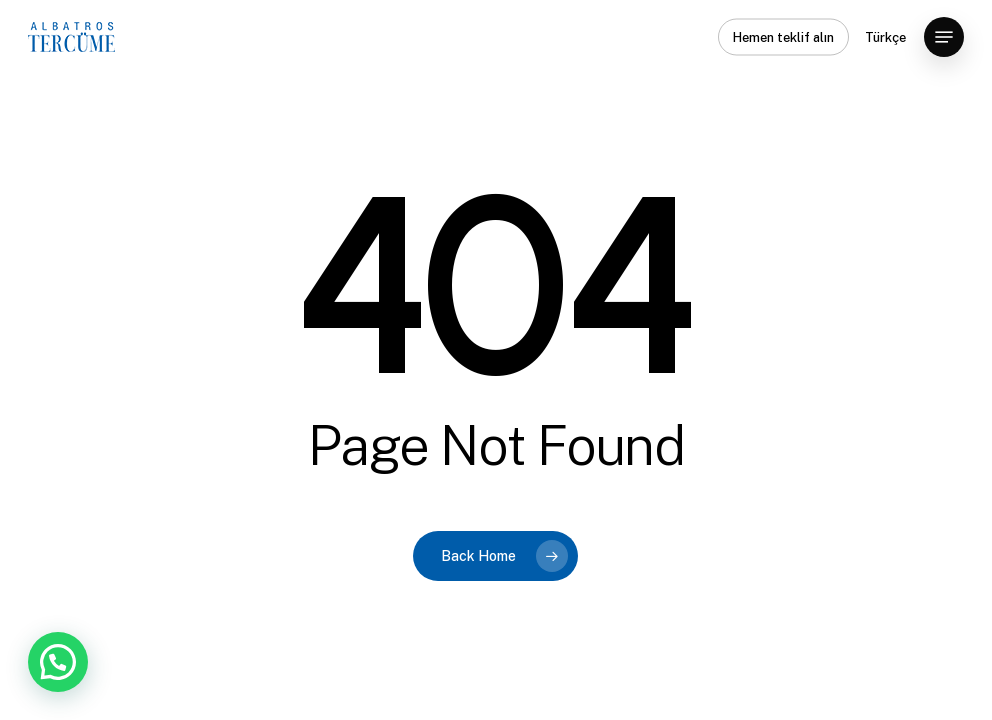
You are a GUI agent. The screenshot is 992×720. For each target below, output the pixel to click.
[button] (944, 37)
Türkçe (885, 37)
